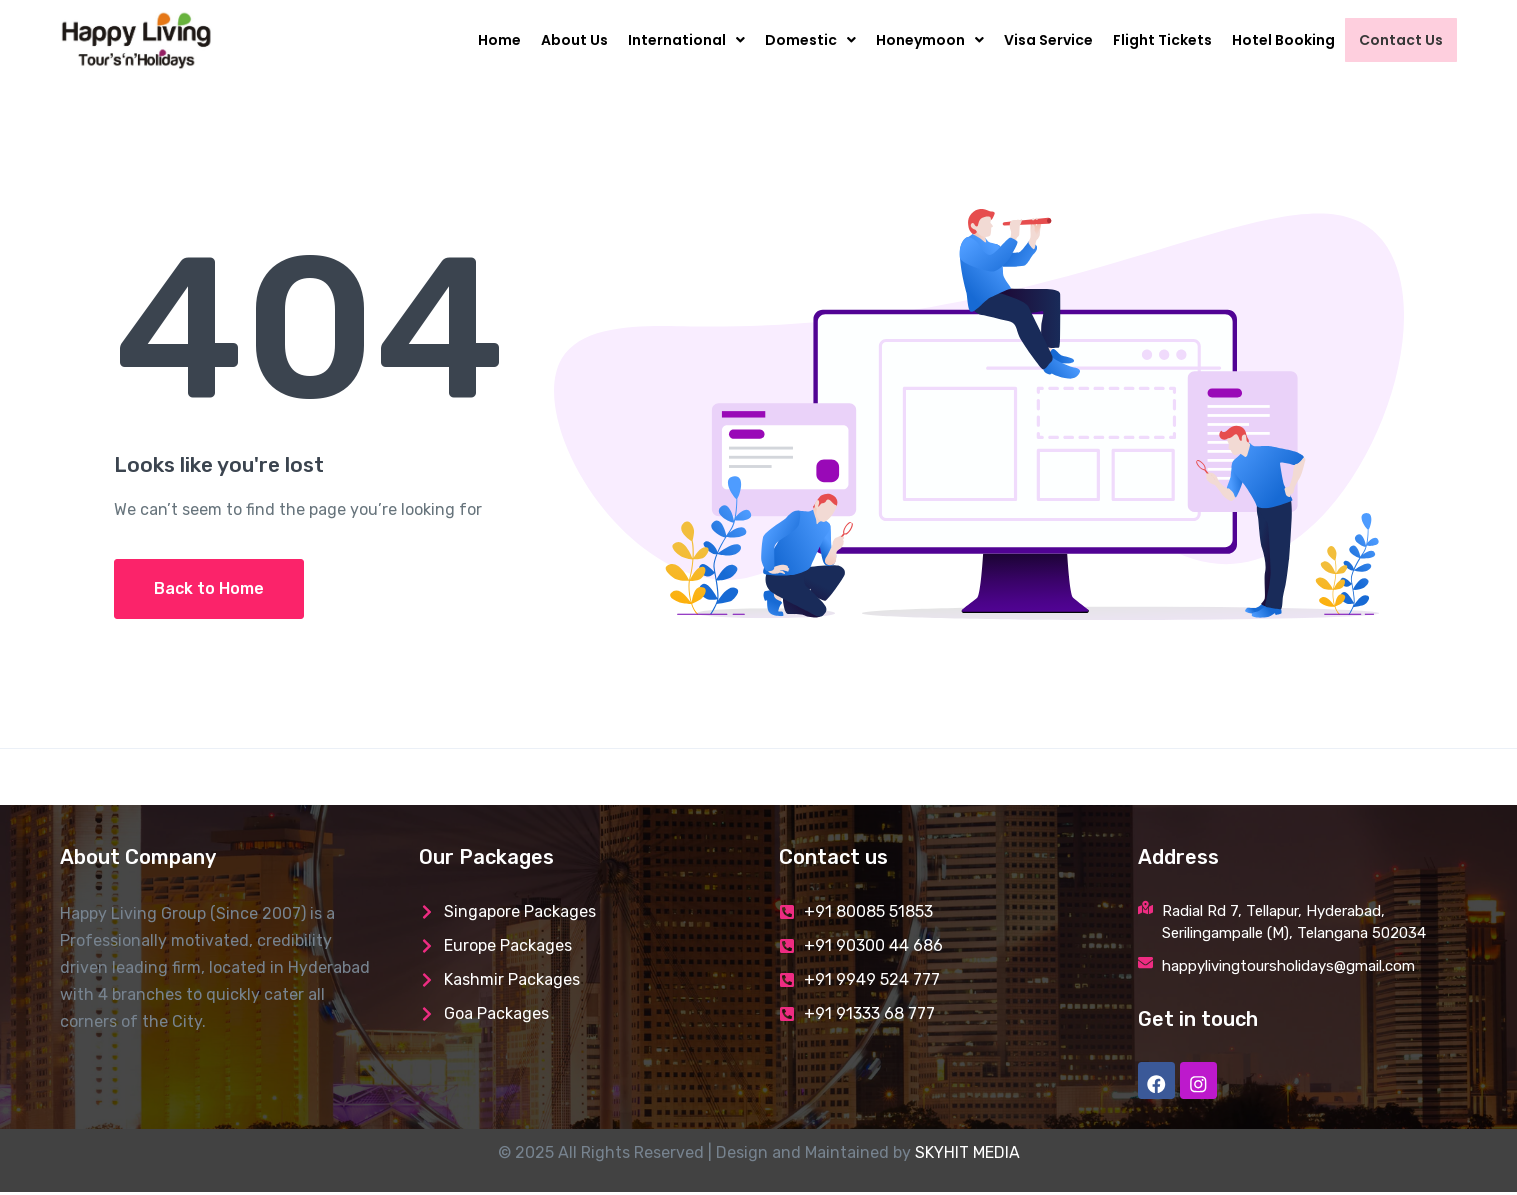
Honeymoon (938, 40)
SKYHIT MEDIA (967, 1155)
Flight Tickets (1170, 40)
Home (507, 40)
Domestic (818, 40)
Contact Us (1405, 40)
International (694, 40)
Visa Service (1056, 40)
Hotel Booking (1291, 40)
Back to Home (209, 588)
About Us (582, 40)
